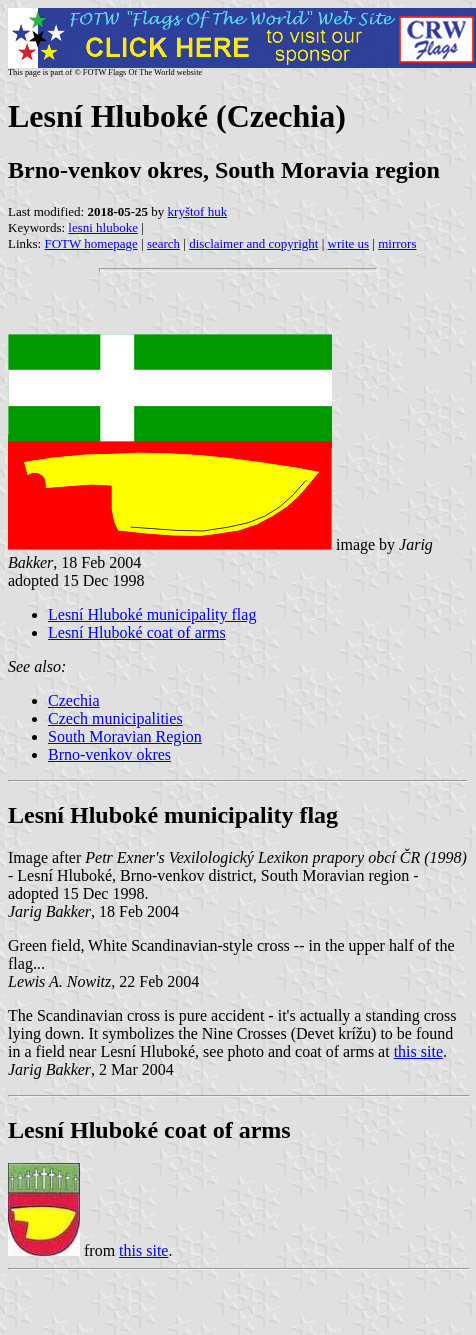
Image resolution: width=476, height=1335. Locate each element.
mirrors (397, 243)
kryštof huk (198, 211)
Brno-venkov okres (109, 754)
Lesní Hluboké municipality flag (152, 614)
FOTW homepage (90, 243)
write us (349, 243)
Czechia (74, 700)
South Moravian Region (125, 736)
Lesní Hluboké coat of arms (137, 632)
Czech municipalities (115, 718)
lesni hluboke (103, 227)
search (163, 243)
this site (418, 1051)
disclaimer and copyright (253, 243)
